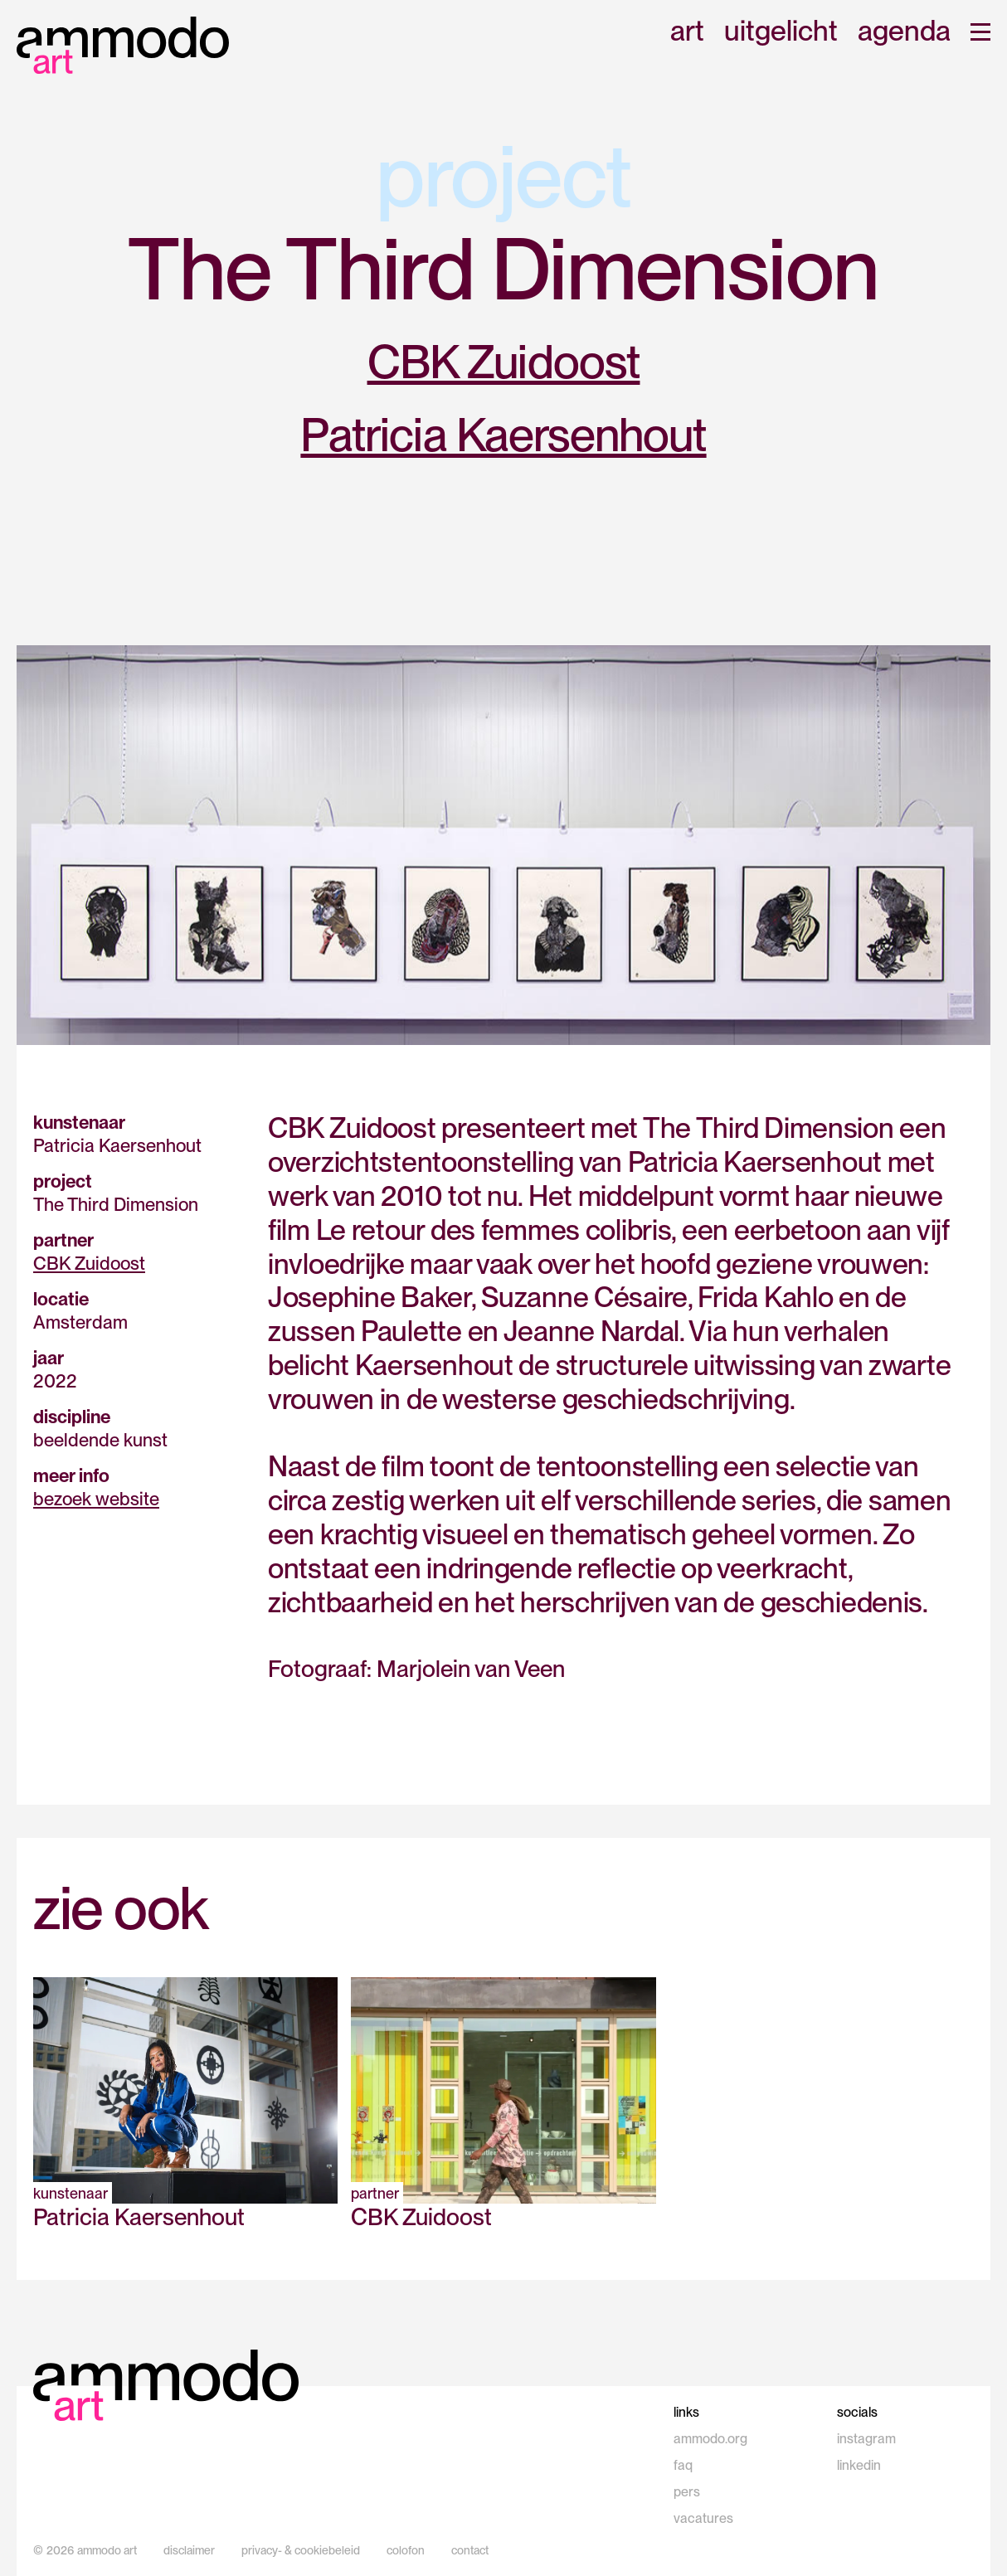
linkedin (859, 2465)
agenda (904, 32)
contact (470, 2550)
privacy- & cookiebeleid (300, 2550)
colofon (406, 2550)
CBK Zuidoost (503, 361)
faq (683, 2465)
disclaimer (189, 2550)
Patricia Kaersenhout (503, 434)
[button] (980, 32)
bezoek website (96, 1498)
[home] (123, 45)
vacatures (703, 2518)
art (687, 32)
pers (687, 2492)
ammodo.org (710, 2439)
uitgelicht (781, 32)
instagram (866, 2439)
